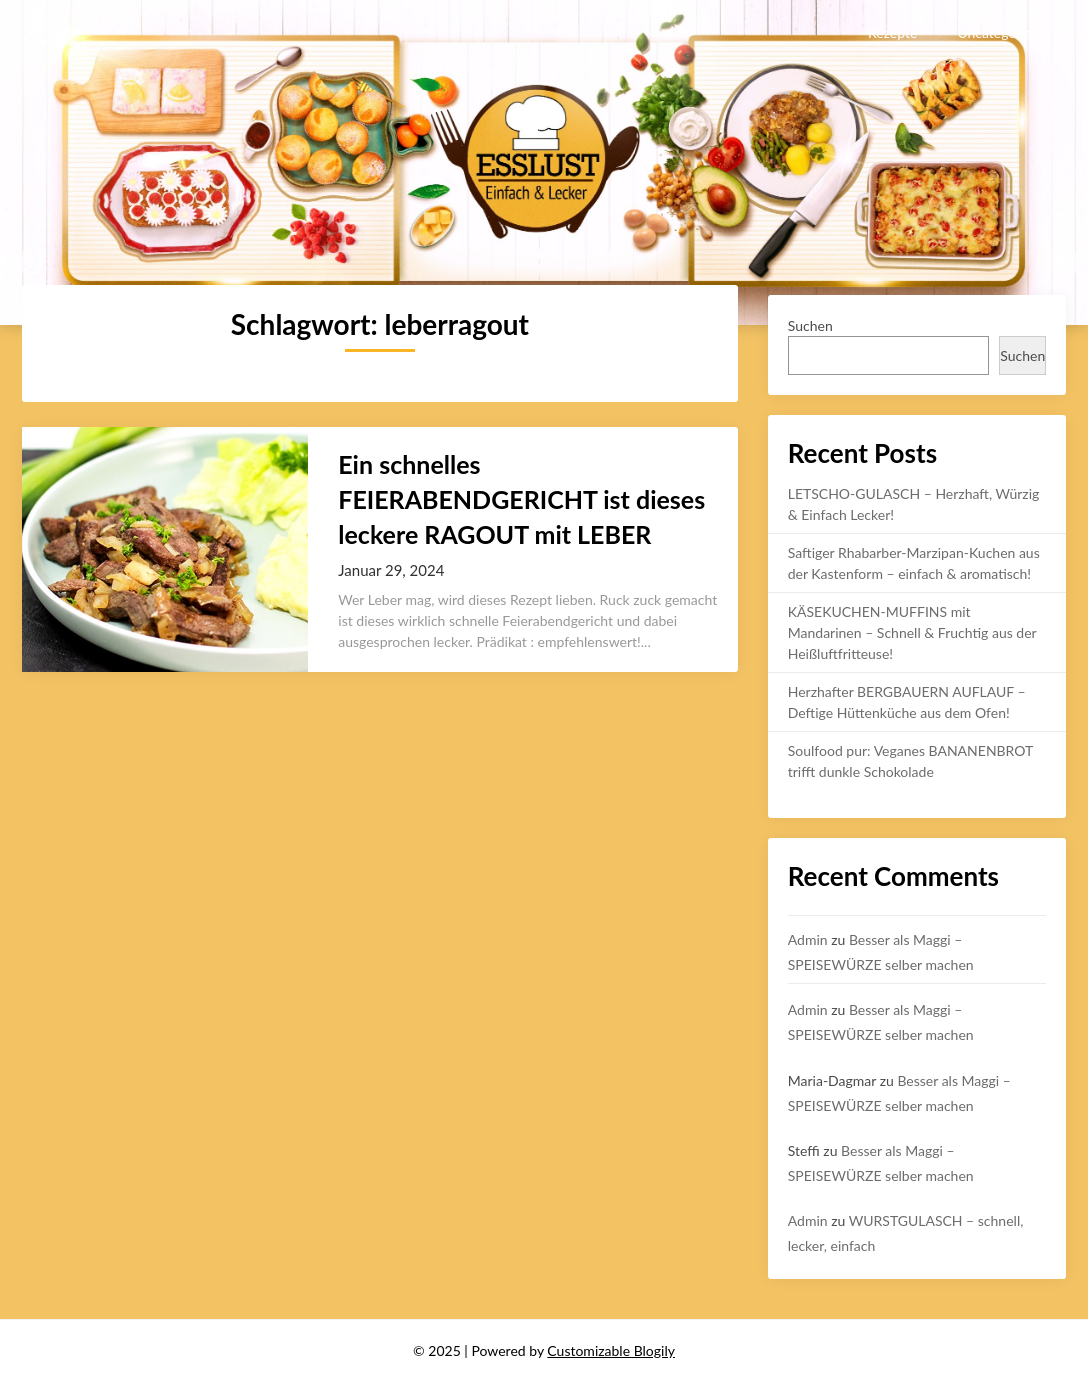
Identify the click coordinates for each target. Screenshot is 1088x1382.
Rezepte (892, 32)
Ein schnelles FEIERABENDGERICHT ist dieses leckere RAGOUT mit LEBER (521, 499)
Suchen (810, 325)
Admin (808, 939)
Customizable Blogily (611, 1350)
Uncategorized (1001, 32)
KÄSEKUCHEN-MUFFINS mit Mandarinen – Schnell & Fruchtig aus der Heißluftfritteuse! (912, 632)
